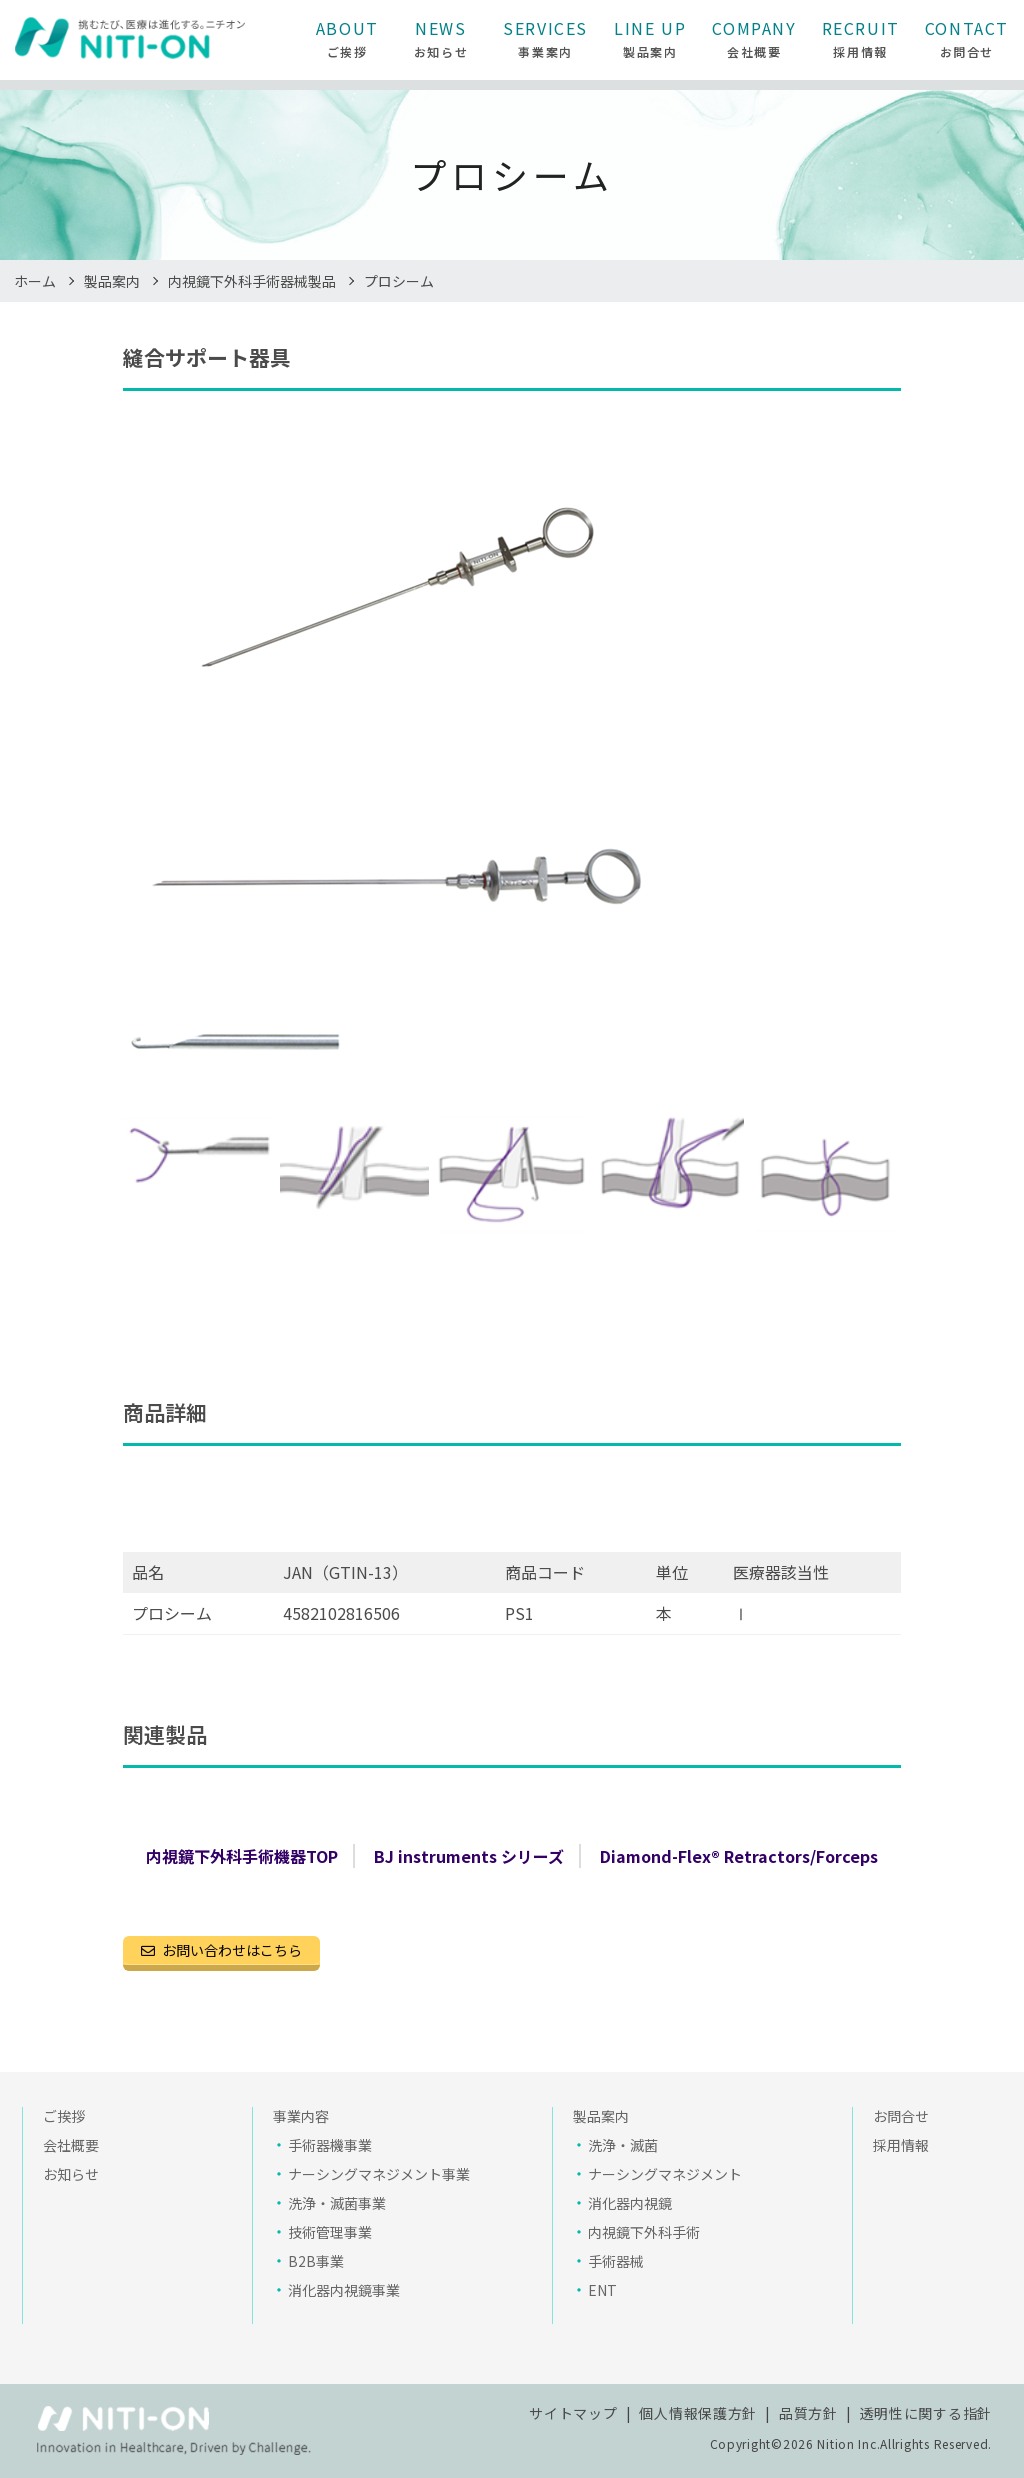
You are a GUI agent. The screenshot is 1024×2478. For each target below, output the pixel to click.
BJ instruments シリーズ (469, 1856)
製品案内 (112, 281)
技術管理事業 (330, 2232)
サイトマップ (573, 2413)
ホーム (35, 281)
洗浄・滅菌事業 (337, 2203)
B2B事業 (316, 2261)
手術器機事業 (330, 2145)
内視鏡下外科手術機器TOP (242, 1856)
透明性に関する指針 (926, 2413)
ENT (602, 2290)
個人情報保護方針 (698, 2413)
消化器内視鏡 (630, 2203)
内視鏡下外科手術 (644, 2232)
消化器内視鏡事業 (344, 2290)
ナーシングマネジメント (665, 2174)
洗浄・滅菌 (623, 2145)
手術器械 (616, 2261)
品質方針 (808, 2413)
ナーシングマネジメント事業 (379, 2174)
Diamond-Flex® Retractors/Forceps (739, 1856)
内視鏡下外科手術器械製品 (252, 281)
